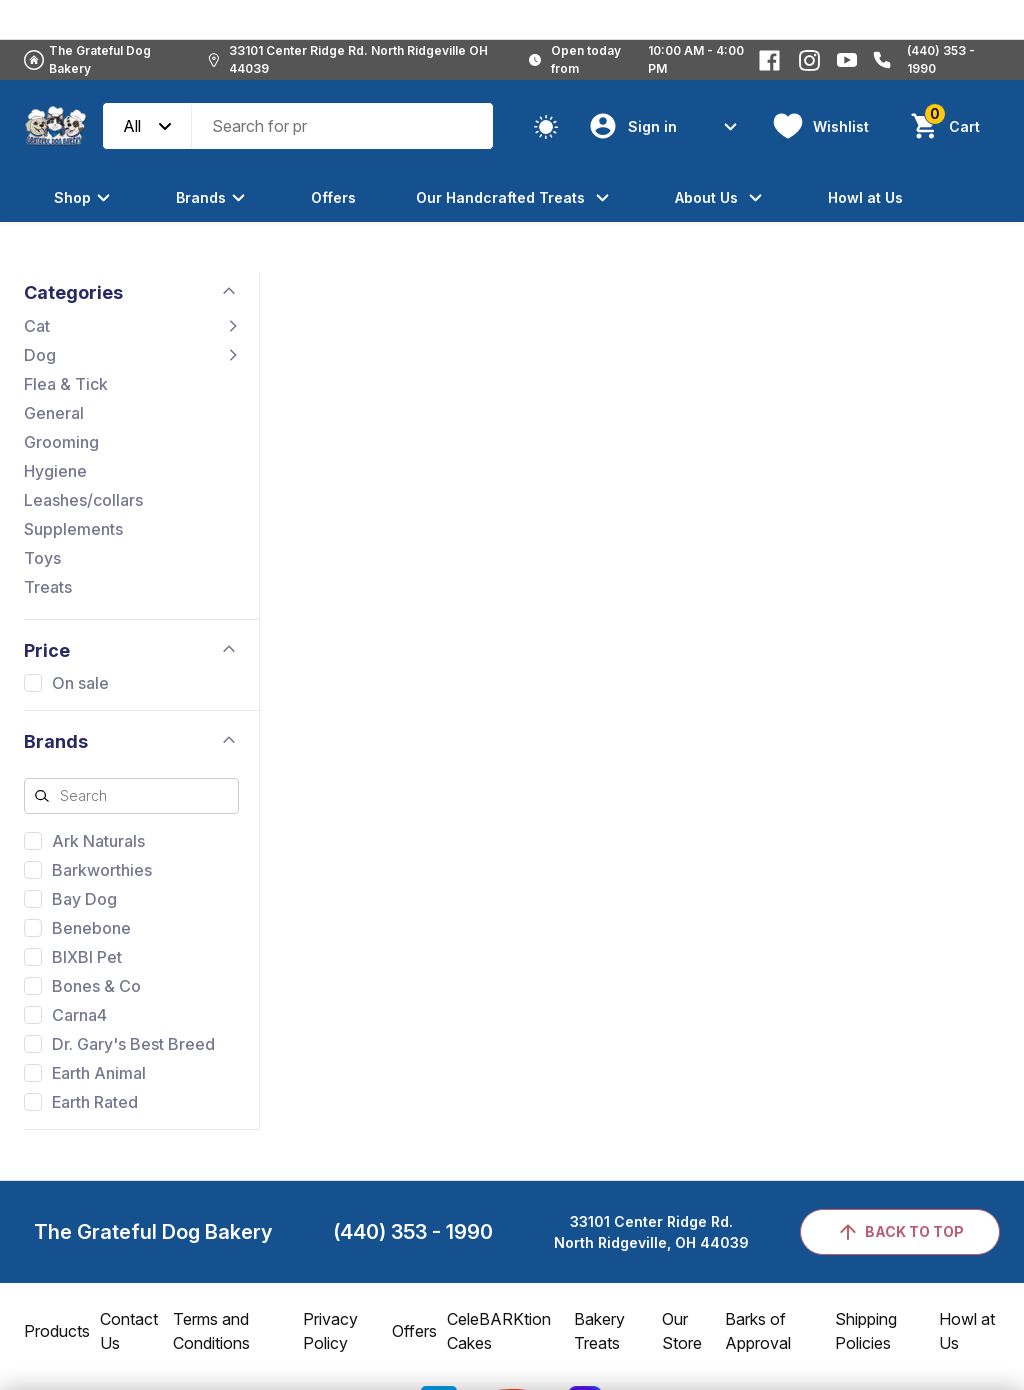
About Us (721, 197)
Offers (333, 197)
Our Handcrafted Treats (515, 197)
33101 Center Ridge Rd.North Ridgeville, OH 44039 (651, 1232)
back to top (900, 1232)
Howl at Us (865, 197)
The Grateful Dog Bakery (100, 59)
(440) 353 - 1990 (413, 1232)
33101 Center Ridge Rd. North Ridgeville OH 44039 (358, 59)
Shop (85, 197)
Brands (213, 197)
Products (57, 1331)
